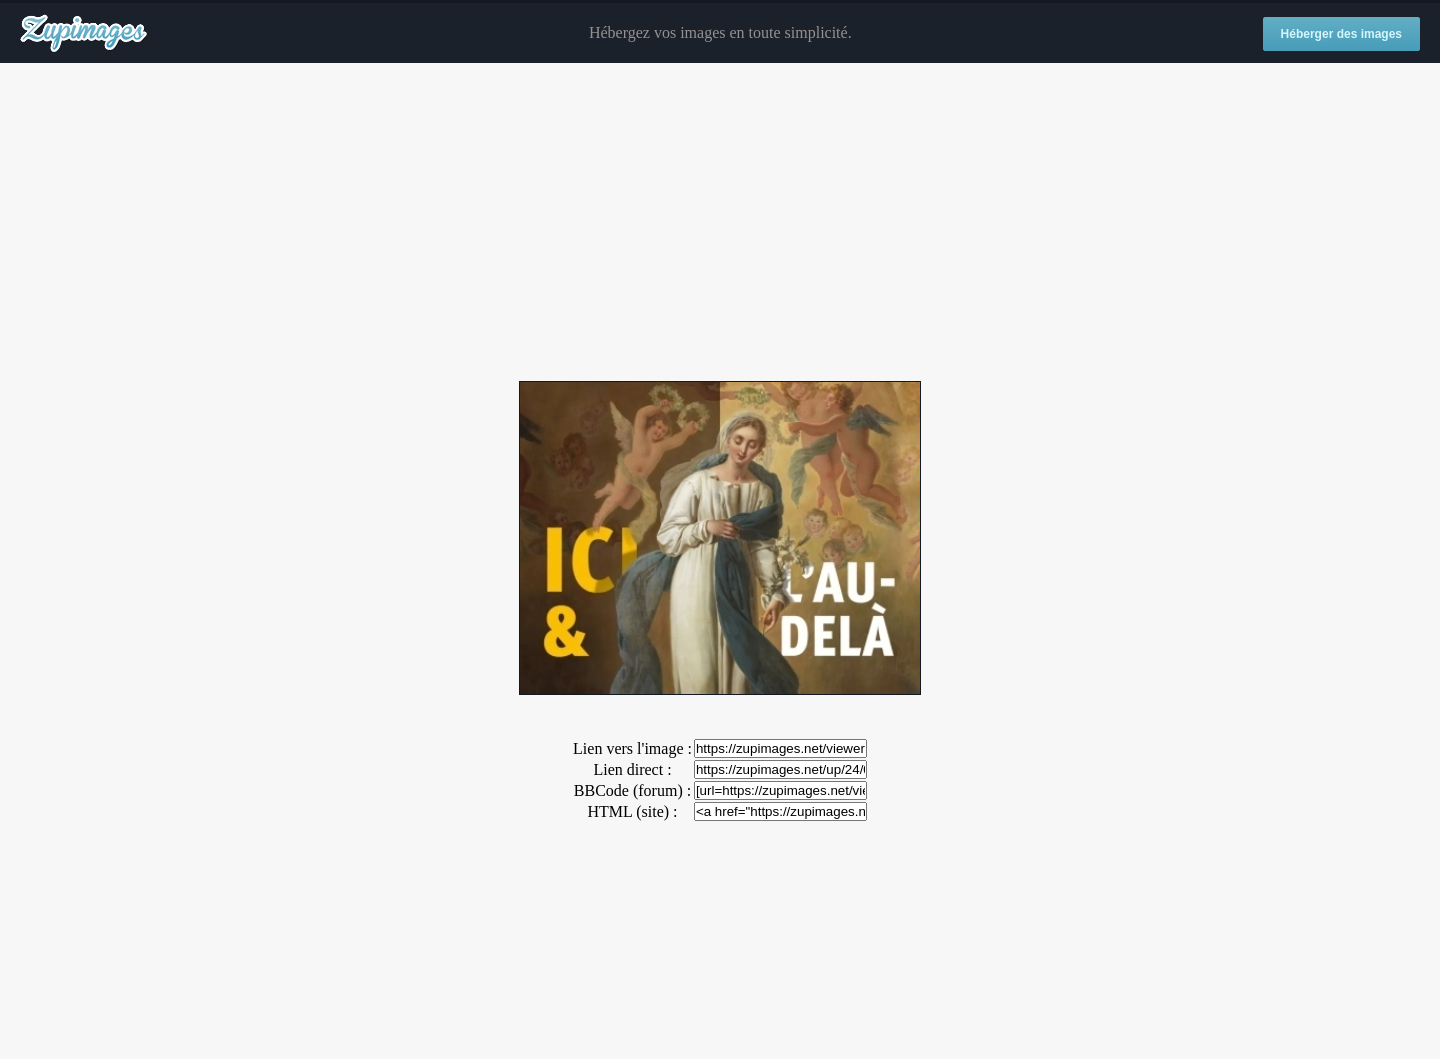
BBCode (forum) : (632, 790)
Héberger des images (1341, 34)
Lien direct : (632, 769)
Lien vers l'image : (632, 748)
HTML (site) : (632, 811)
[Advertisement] (720, 223)
